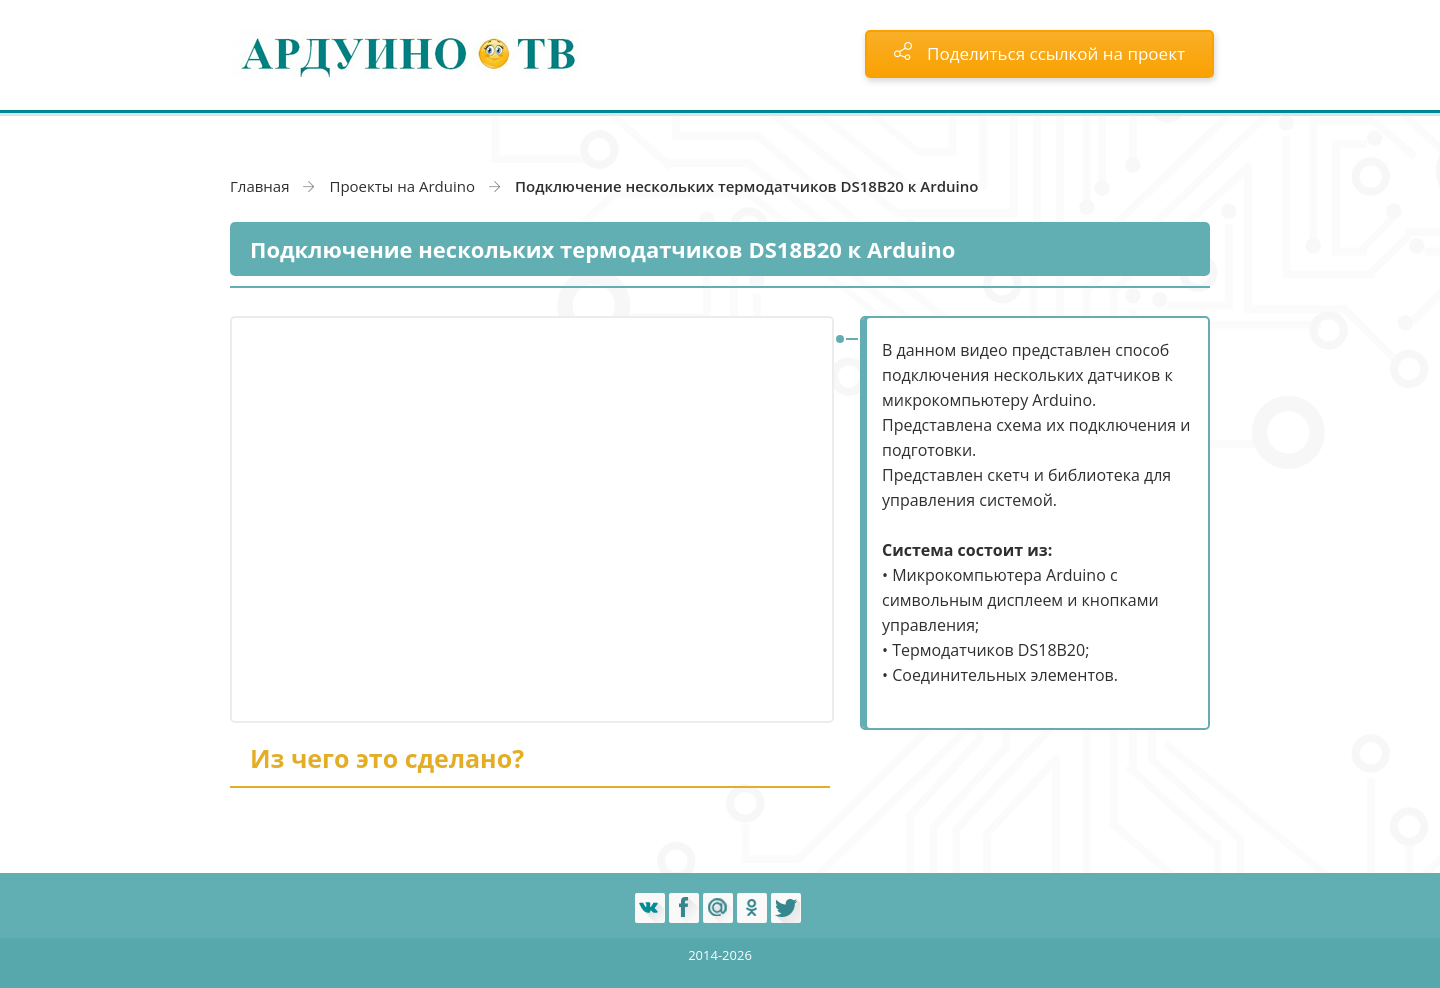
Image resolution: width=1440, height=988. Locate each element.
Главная (259, 186)
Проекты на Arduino (402, 186)
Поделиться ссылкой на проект (1039, 53)
